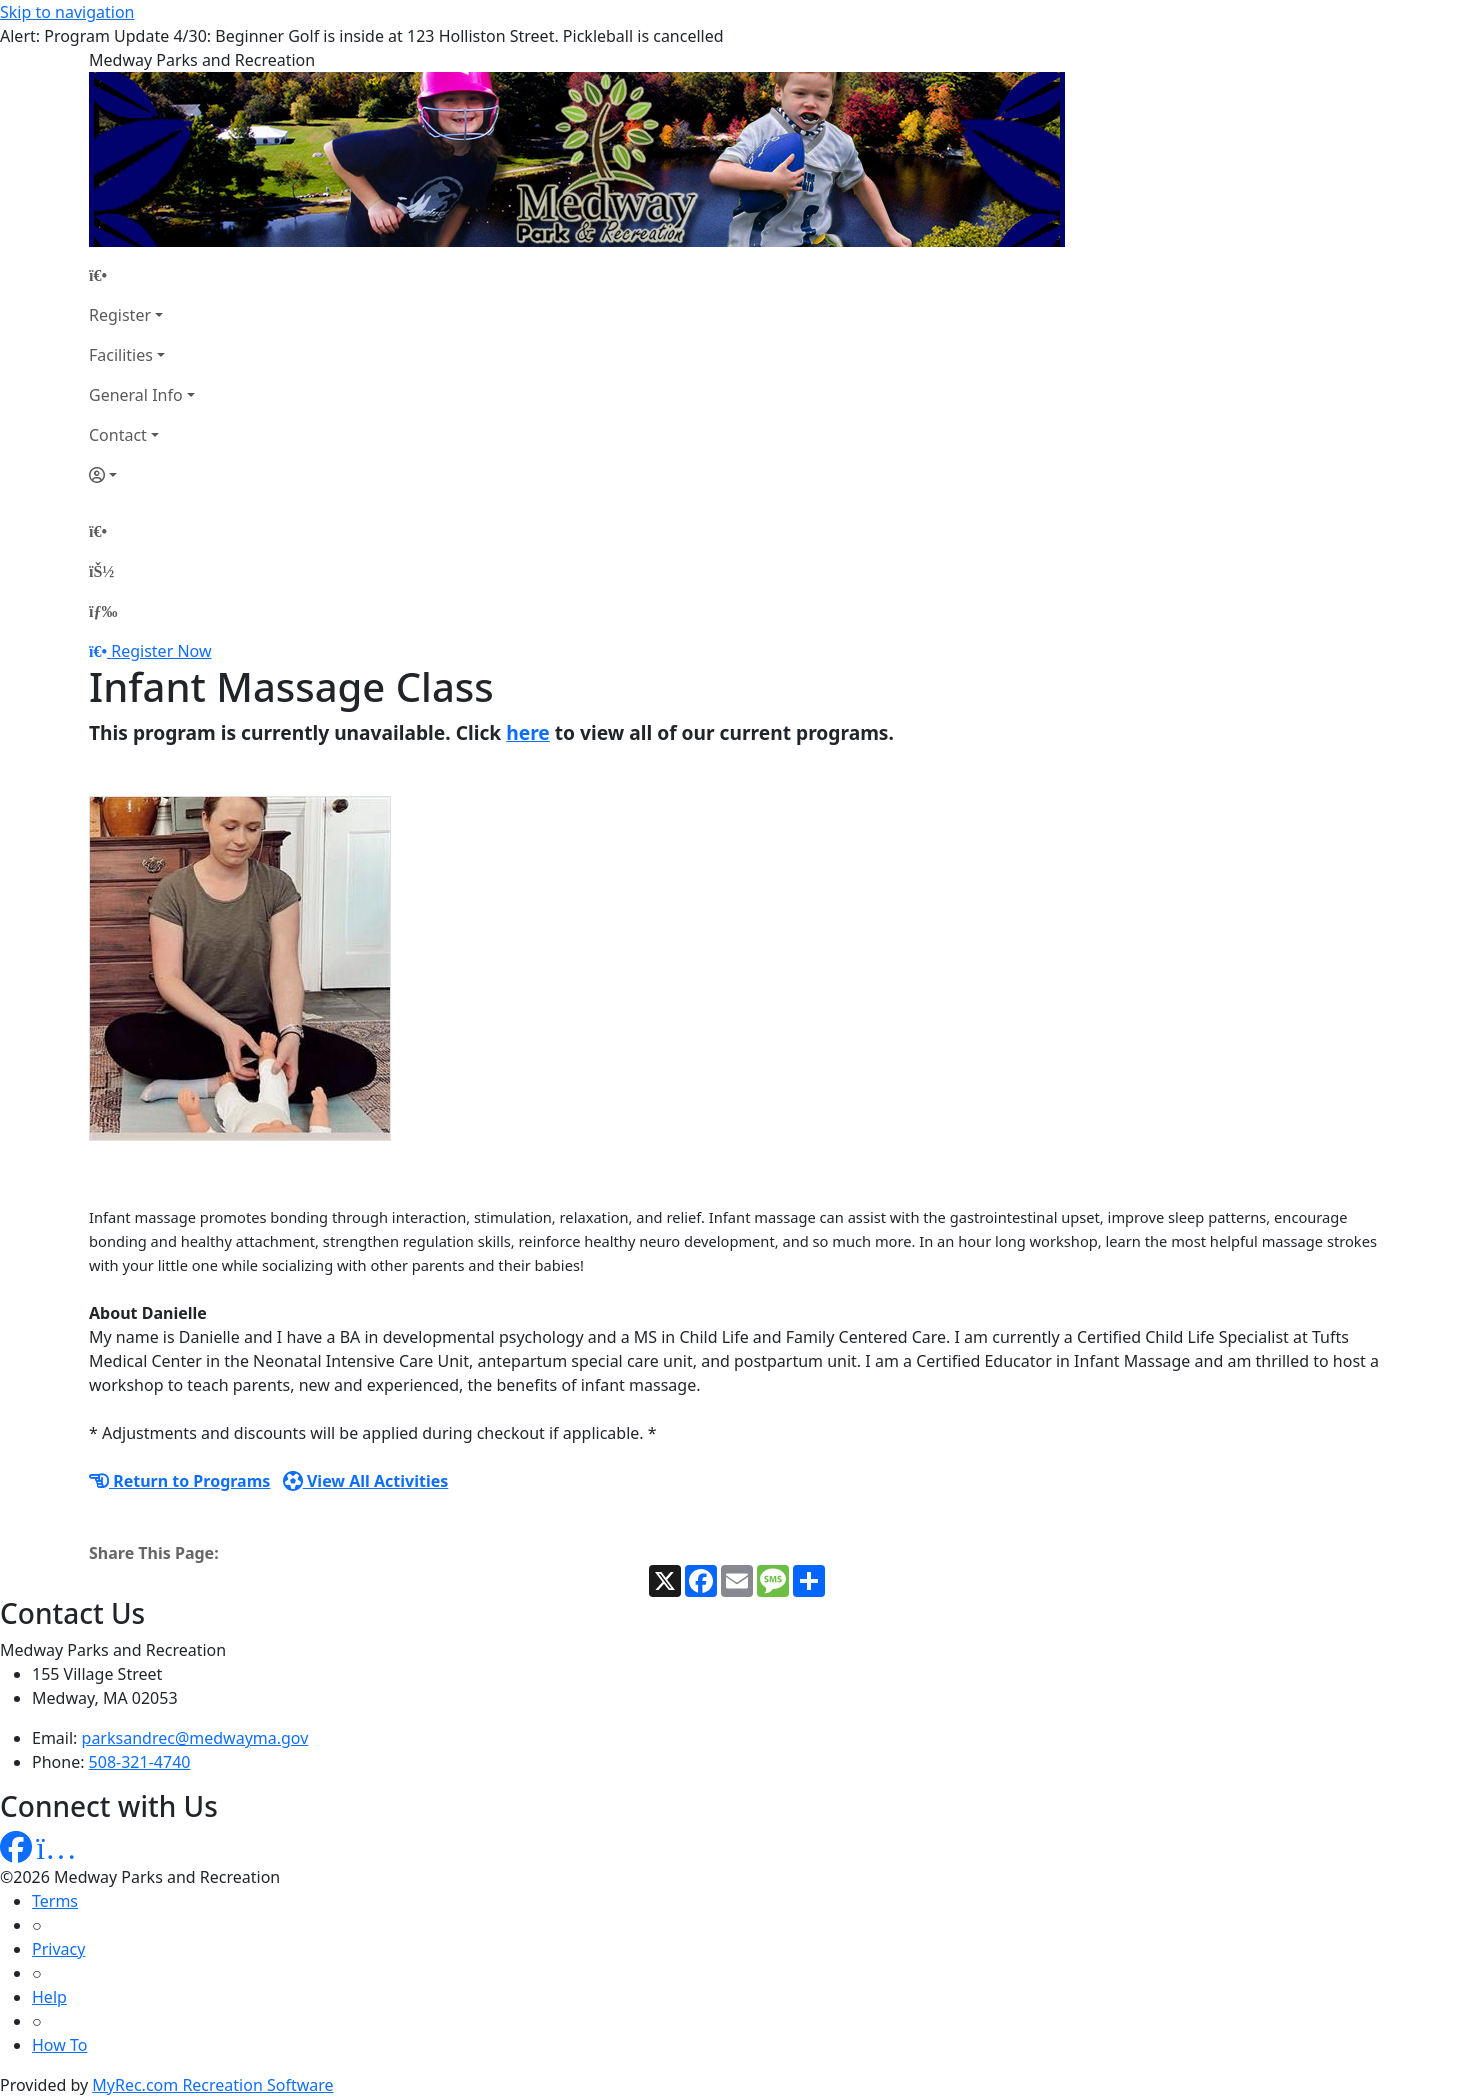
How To (59, 2045)
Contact (118, 435)
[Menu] (103, 611)
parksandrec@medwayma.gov (195, 1738)
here (528, 732)
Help (49, 1997)
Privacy (58, 1949)
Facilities (121, 355)
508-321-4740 (140, 1762)
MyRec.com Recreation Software (212, 2085)
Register (120, 315)
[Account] (142, 475)
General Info (136, 395)
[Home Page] (142, 275)
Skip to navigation (67, 12)
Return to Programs (179, 1481)
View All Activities (366, 1481)
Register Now (161, 651)
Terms (55, 1901)
